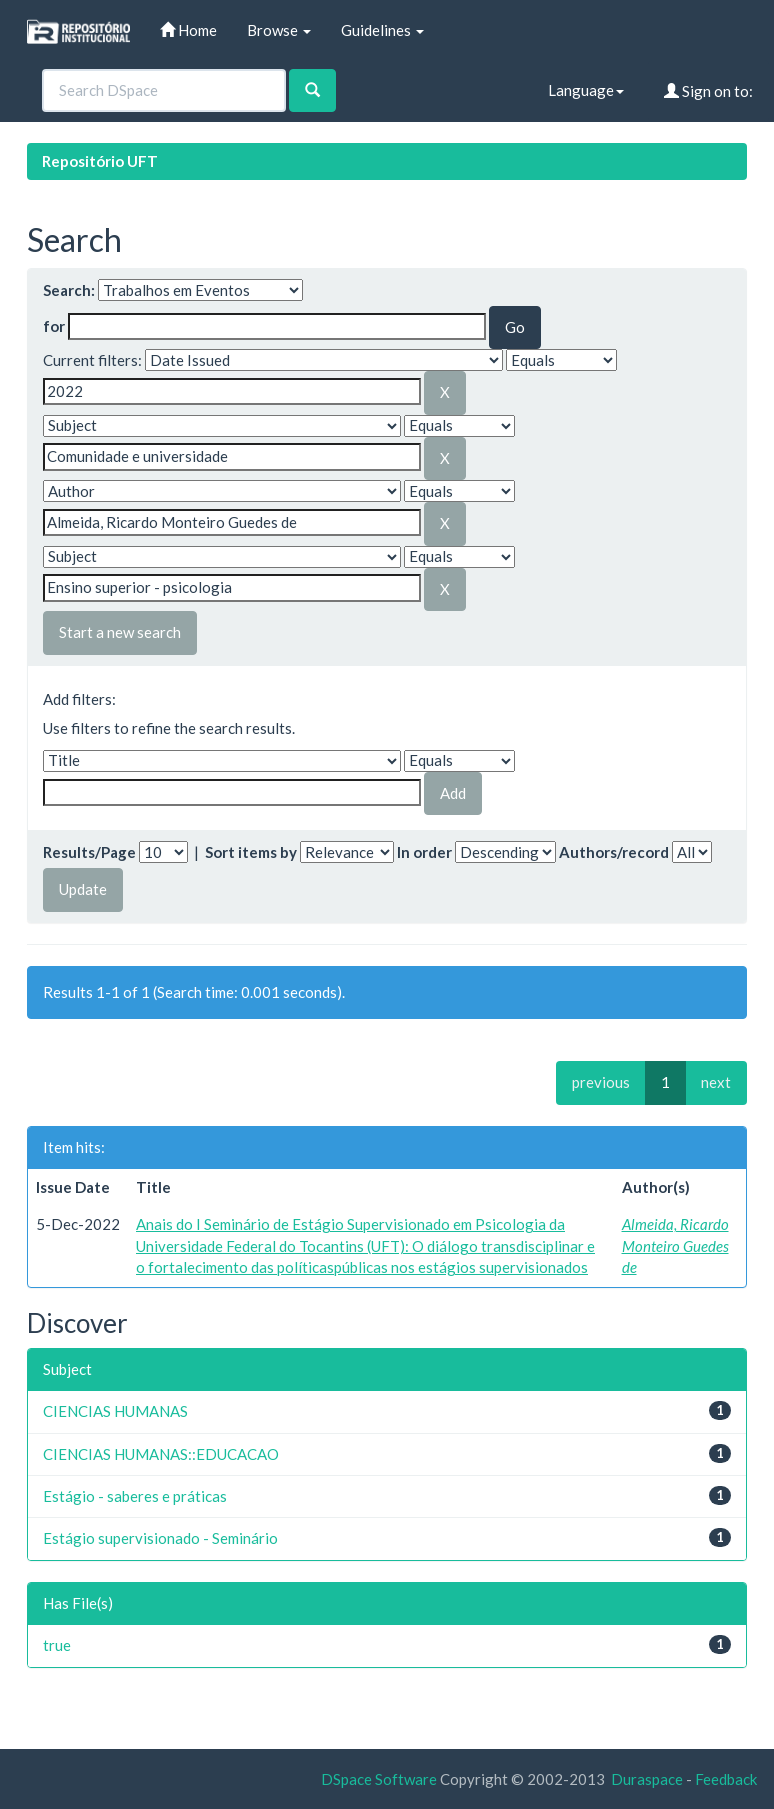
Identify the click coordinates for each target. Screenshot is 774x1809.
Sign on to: (708, 91)
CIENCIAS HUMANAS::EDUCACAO (161, 1454)
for (54, 326)
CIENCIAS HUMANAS (115, 1411)
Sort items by (251, 852)
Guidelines (382, 30)
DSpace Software (379, 1779)
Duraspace (647, 1779)
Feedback (726, 1779)
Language (586, 90)
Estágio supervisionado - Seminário (160, 1538)
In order (424, 852)
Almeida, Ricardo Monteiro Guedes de (675, 1245)
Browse (279, 30)
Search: (69, 290)
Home (188, 30)
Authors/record (614, 852)
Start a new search (120, 632)
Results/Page (89, 852)
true (57, 1645)
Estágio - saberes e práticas (135, 1496)
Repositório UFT (100, 161)
